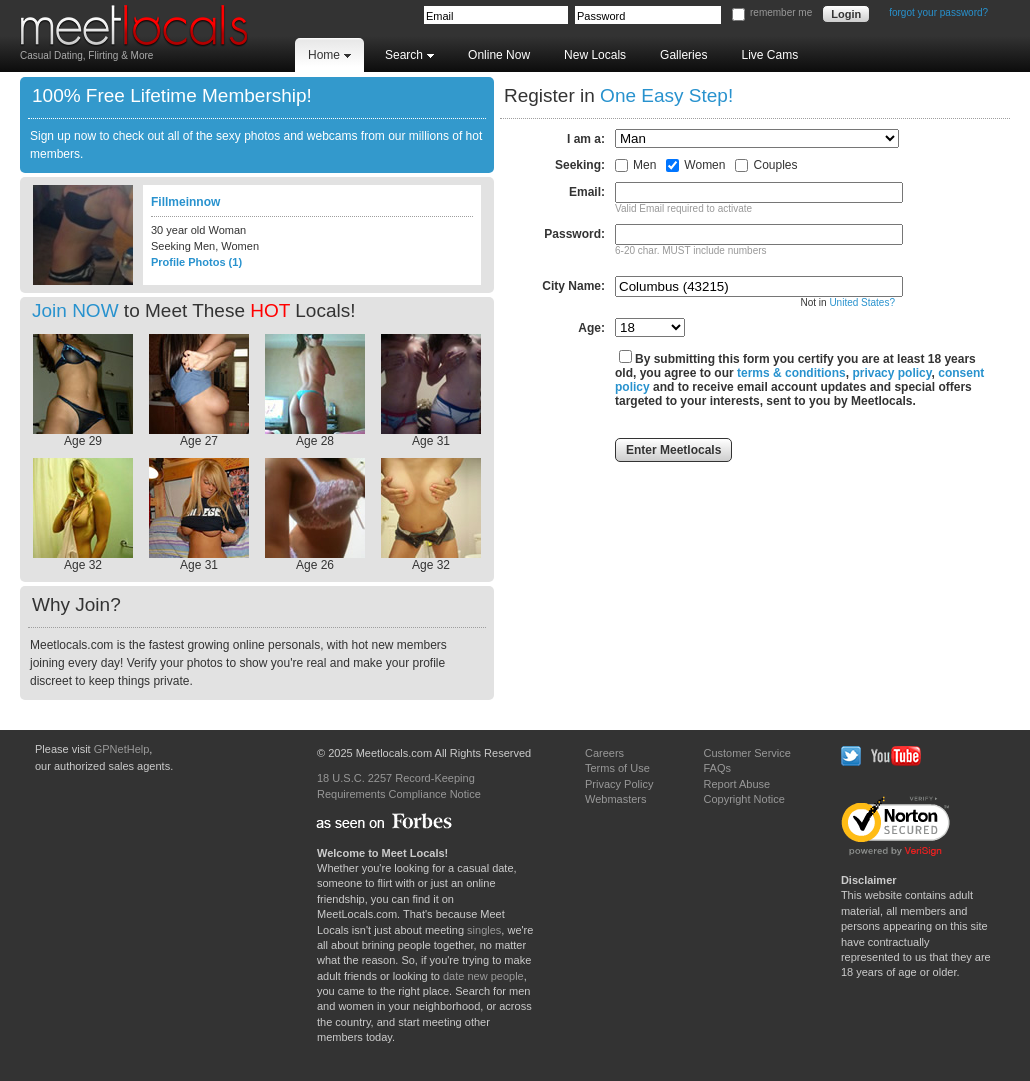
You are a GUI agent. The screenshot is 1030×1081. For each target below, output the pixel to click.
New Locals (595, 55)
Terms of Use (617, 768)
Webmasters (616, 799)
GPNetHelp (122, 749)
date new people (483, 976)
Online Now (499, 55)
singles (484, 930)
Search (409, 55)
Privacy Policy (619, 784)
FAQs (717, 768)
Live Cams (769, 55)
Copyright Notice (743, 799)
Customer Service (746, 753)
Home (329, 55)
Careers (604, 753)
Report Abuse (736, 784)
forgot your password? (938, 12)
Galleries (683, 55)
